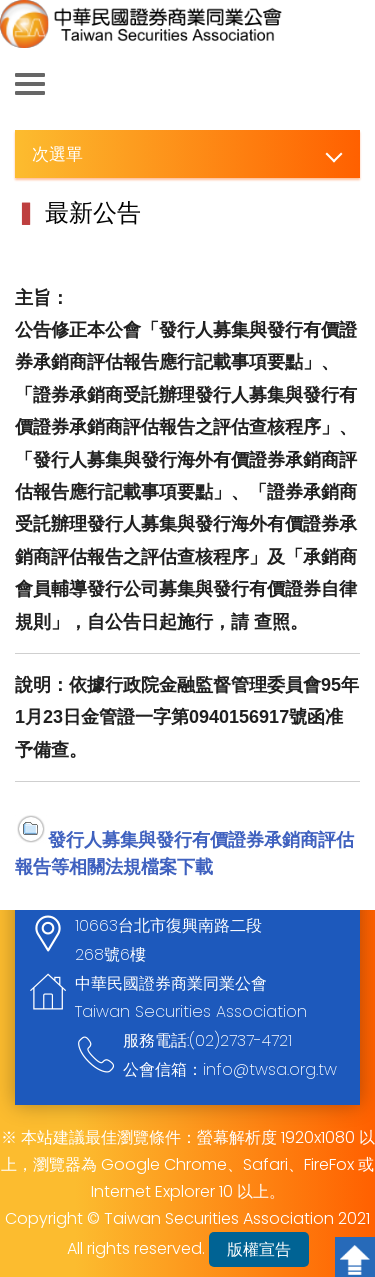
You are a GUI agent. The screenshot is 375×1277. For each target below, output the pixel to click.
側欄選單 (30, 84)
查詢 (345, 85)
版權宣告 (259, 1249)
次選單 (57, 153)
